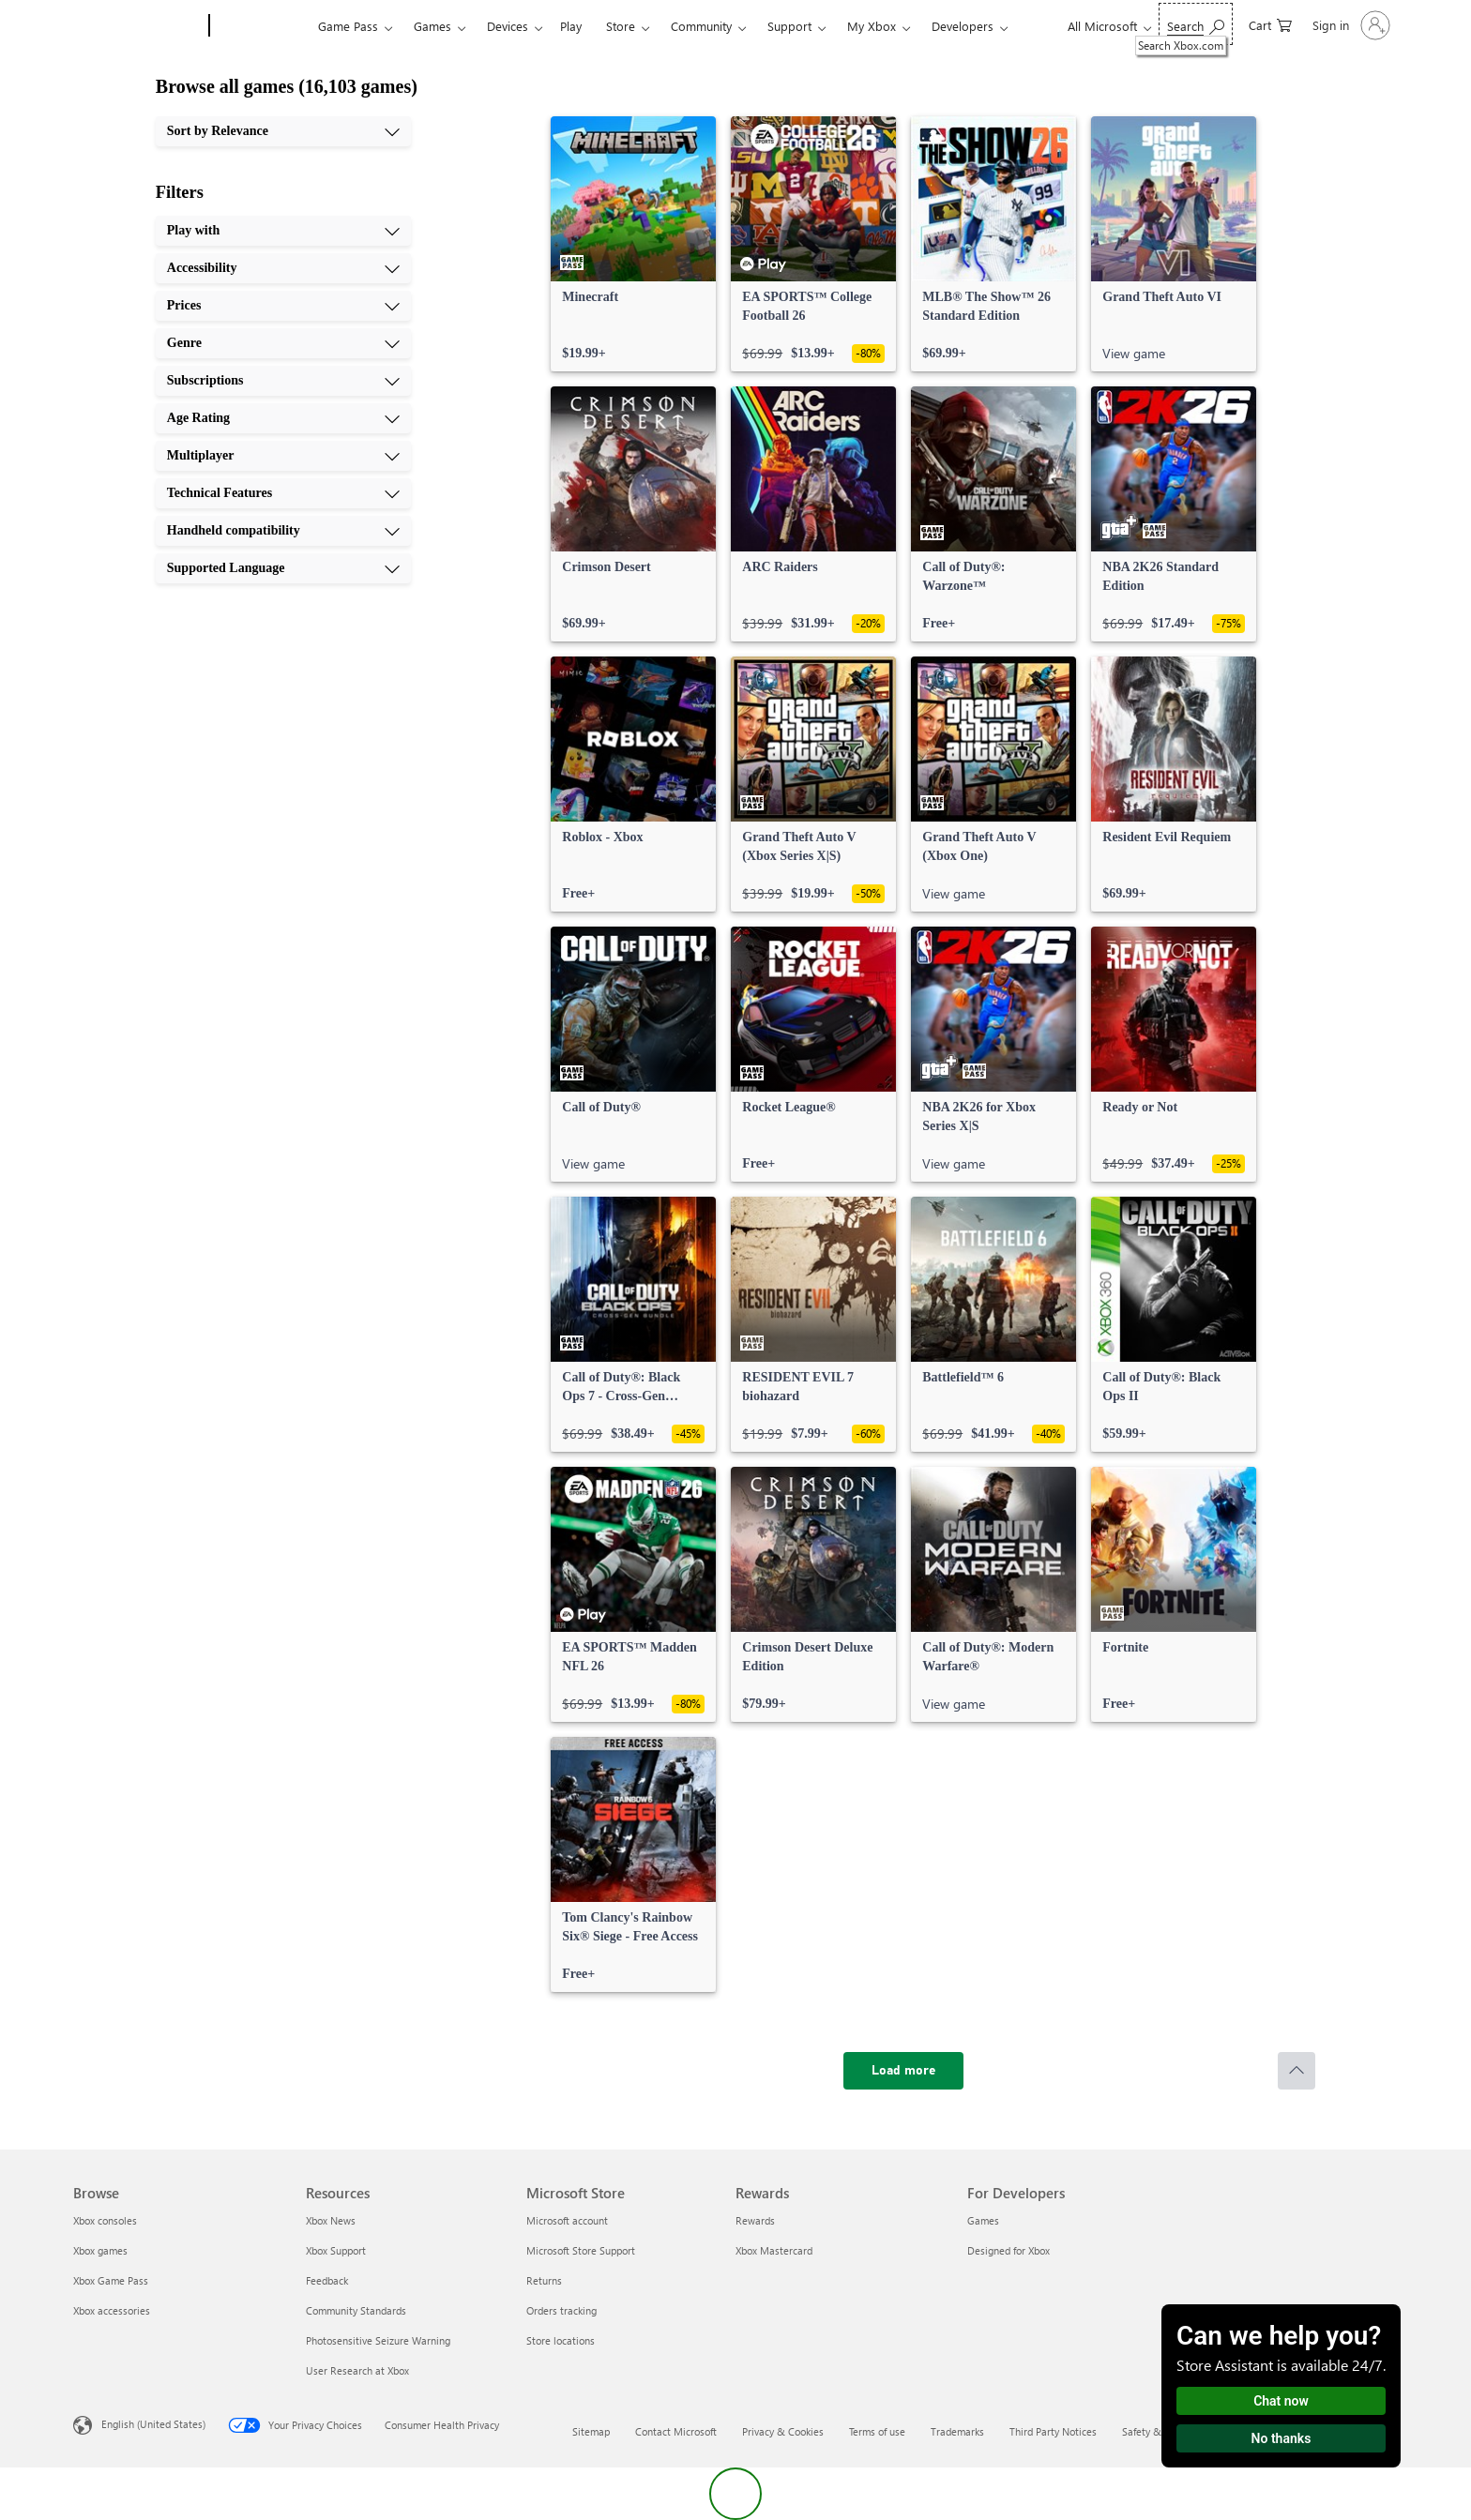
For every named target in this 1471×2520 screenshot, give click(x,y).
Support (789, 26)
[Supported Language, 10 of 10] (283, 568)
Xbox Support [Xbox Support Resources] (336, 2250)
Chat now (1281, 2400)
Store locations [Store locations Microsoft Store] (560, 2340)
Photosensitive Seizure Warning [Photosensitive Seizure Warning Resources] (378, 2340)
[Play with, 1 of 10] (283, 231)
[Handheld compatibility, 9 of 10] (283, 531)
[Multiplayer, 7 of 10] (283, 456)
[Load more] (903, 2071)
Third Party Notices (1053, 2431)
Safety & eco (1151, 2431)
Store (620, 26)
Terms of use (877, 2431)
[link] (633, 243)
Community (701, 26)
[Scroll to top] (1296, 2071)
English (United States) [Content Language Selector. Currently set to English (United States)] (153, 2424)
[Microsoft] (137, 26)
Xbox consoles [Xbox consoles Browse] (105, 2220)
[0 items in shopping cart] (1270, 24)
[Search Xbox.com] (1196, 24)
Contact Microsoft (676, 2431)
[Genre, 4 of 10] (283, 343)
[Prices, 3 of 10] (283, 306)
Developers (962, 26)
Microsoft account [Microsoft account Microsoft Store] (567, 2220)
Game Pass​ (348, 26)
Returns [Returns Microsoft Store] (544, 2280)
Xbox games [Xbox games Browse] (100, 2250)
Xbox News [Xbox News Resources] (331, 2220)
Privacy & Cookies (783, 2431)
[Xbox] (261, 26)
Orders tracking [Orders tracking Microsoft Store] (561, 2310)
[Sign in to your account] (1349, 25)
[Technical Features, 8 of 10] (283, 493)
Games (432, 26)
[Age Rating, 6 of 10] (283, 418)
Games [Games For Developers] (983, 2220)
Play (571, 26)
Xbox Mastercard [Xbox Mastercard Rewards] (774, 2250)
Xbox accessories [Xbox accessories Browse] (111, 2310)
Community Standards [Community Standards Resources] (356, 2310)
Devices (507, 26)
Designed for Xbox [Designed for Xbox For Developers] (1008, 2250)
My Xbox (871, 26)
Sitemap (591, 2431)
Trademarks (957, 2431)
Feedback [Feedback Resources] (327, 2280)
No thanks (1281, 2438)
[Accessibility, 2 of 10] (283, 268)
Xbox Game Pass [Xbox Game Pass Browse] (110, 2280)
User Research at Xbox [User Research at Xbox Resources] (357, 2370)
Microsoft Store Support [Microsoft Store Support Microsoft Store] (580, 2250)
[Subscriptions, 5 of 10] (283, 381)
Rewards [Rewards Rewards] (755, 2220)
